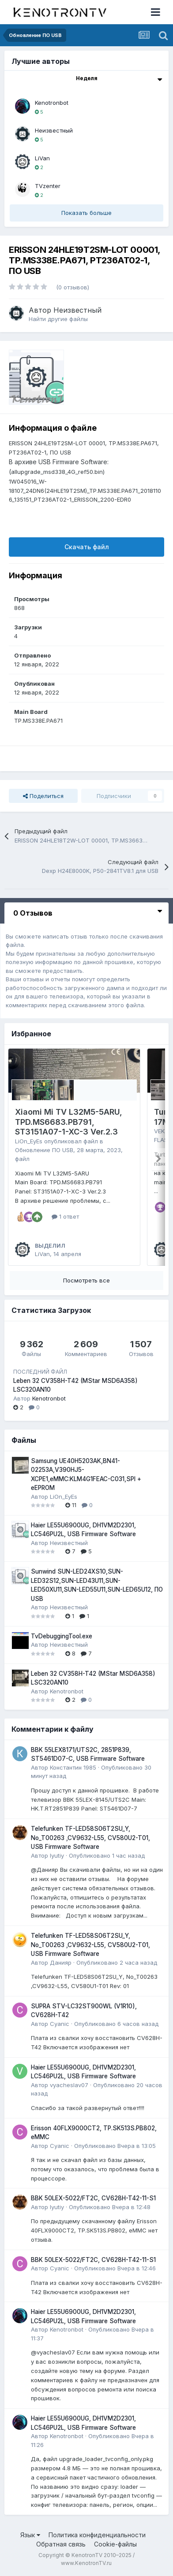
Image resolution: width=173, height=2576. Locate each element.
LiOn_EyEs (28, 1141)
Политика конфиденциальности (97, 2535)
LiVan (42, 158)
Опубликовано (107, 1855)
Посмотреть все (86, 1280)
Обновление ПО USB (44, 1149)
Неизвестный (54, 130)
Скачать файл (86, 547)
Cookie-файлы (115, 2544)
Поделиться (43, 795)
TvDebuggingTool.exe (61, 1636)
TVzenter (47, 185)
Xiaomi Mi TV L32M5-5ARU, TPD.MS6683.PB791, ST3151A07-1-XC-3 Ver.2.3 (68, 1121)
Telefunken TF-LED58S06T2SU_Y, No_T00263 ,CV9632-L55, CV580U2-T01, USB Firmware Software (90, 1837)
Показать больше (86, 212)
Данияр (60, 1962)
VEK (159, 1131)
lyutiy (57, 1855)
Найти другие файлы (58, 318)
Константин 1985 (73, 1767)
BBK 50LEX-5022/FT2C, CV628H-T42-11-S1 (93, 2198)
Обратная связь (61, 2544)
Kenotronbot (51, 102)
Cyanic (59, 2023)
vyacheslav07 (69, 2084)
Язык (30, 2535)
